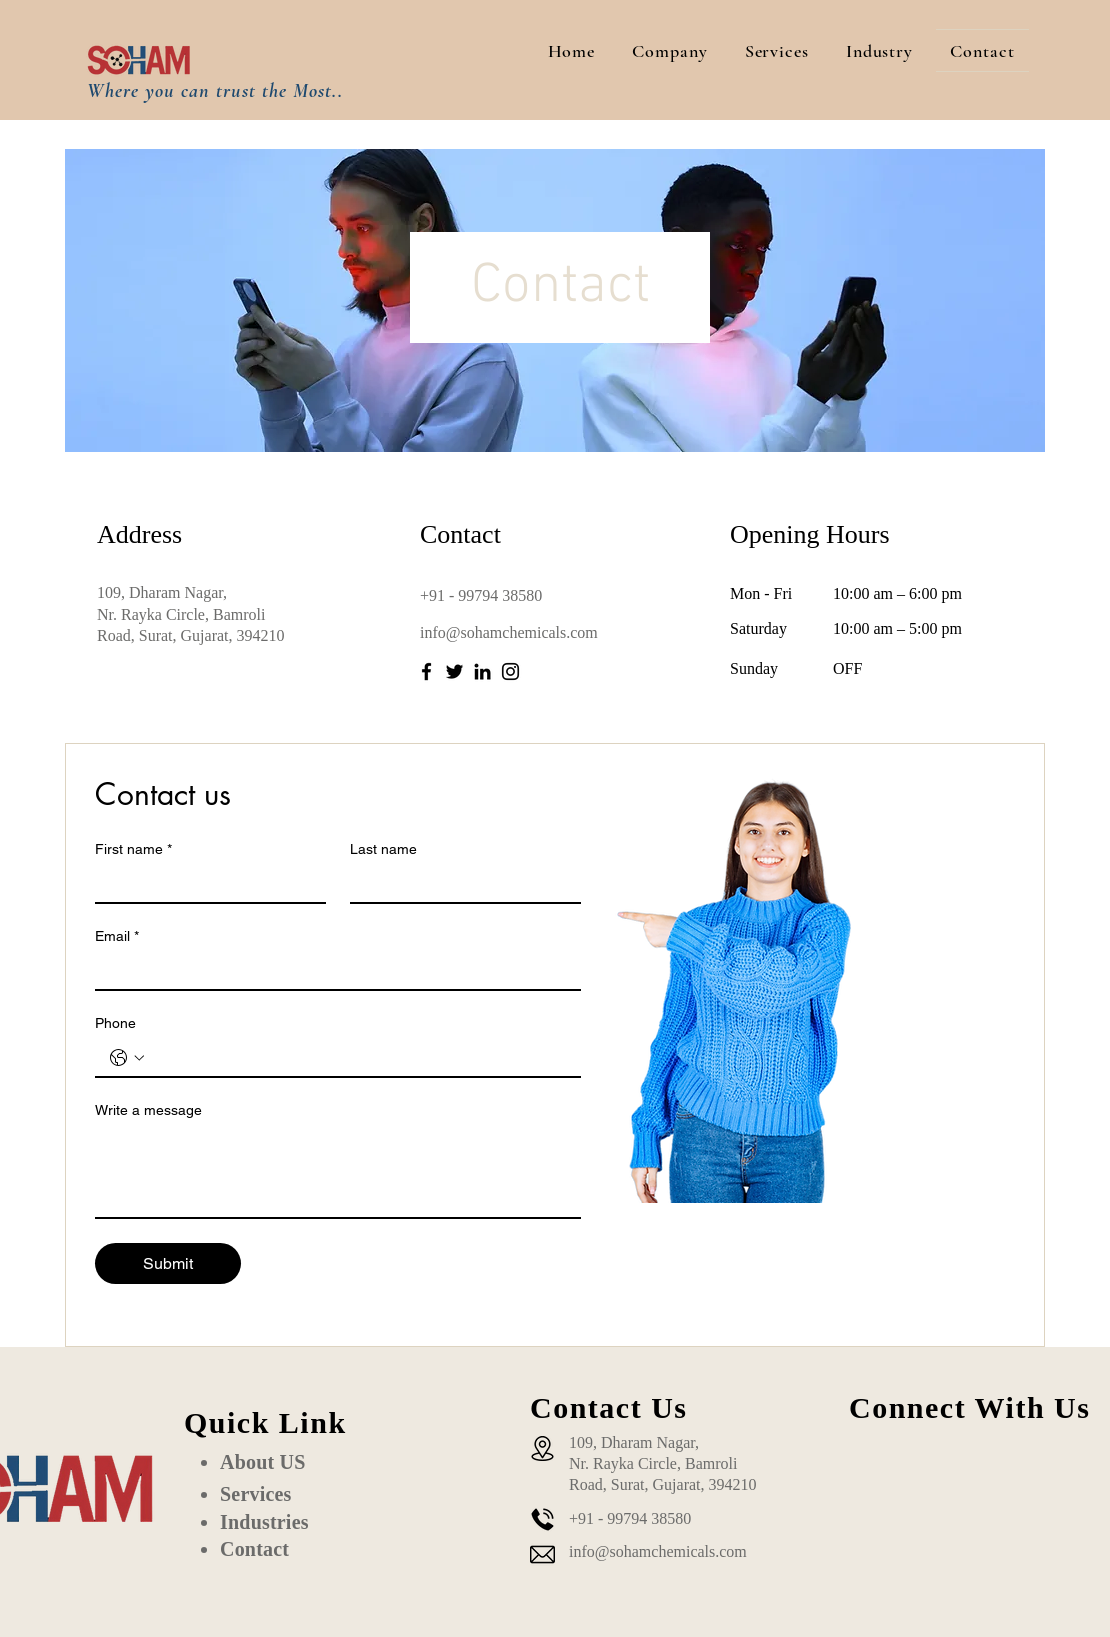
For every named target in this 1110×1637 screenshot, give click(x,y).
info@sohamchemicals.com (509, 632)
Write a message (148, 1110)
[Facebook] (426, 671)
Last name (383, 849)
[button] (670, 50)
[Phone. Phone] (358, 1058)
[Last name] (459, 884)
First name (133, 849)
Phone (115, 1023)
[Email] (332, 971)
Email (117, 936)
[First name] (204, 884)
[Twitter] (454, 671)
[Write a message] (338, 1172)
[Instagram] (510, 671)
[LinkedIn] (482, 671)
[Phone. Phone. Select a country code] (127, 1058)
